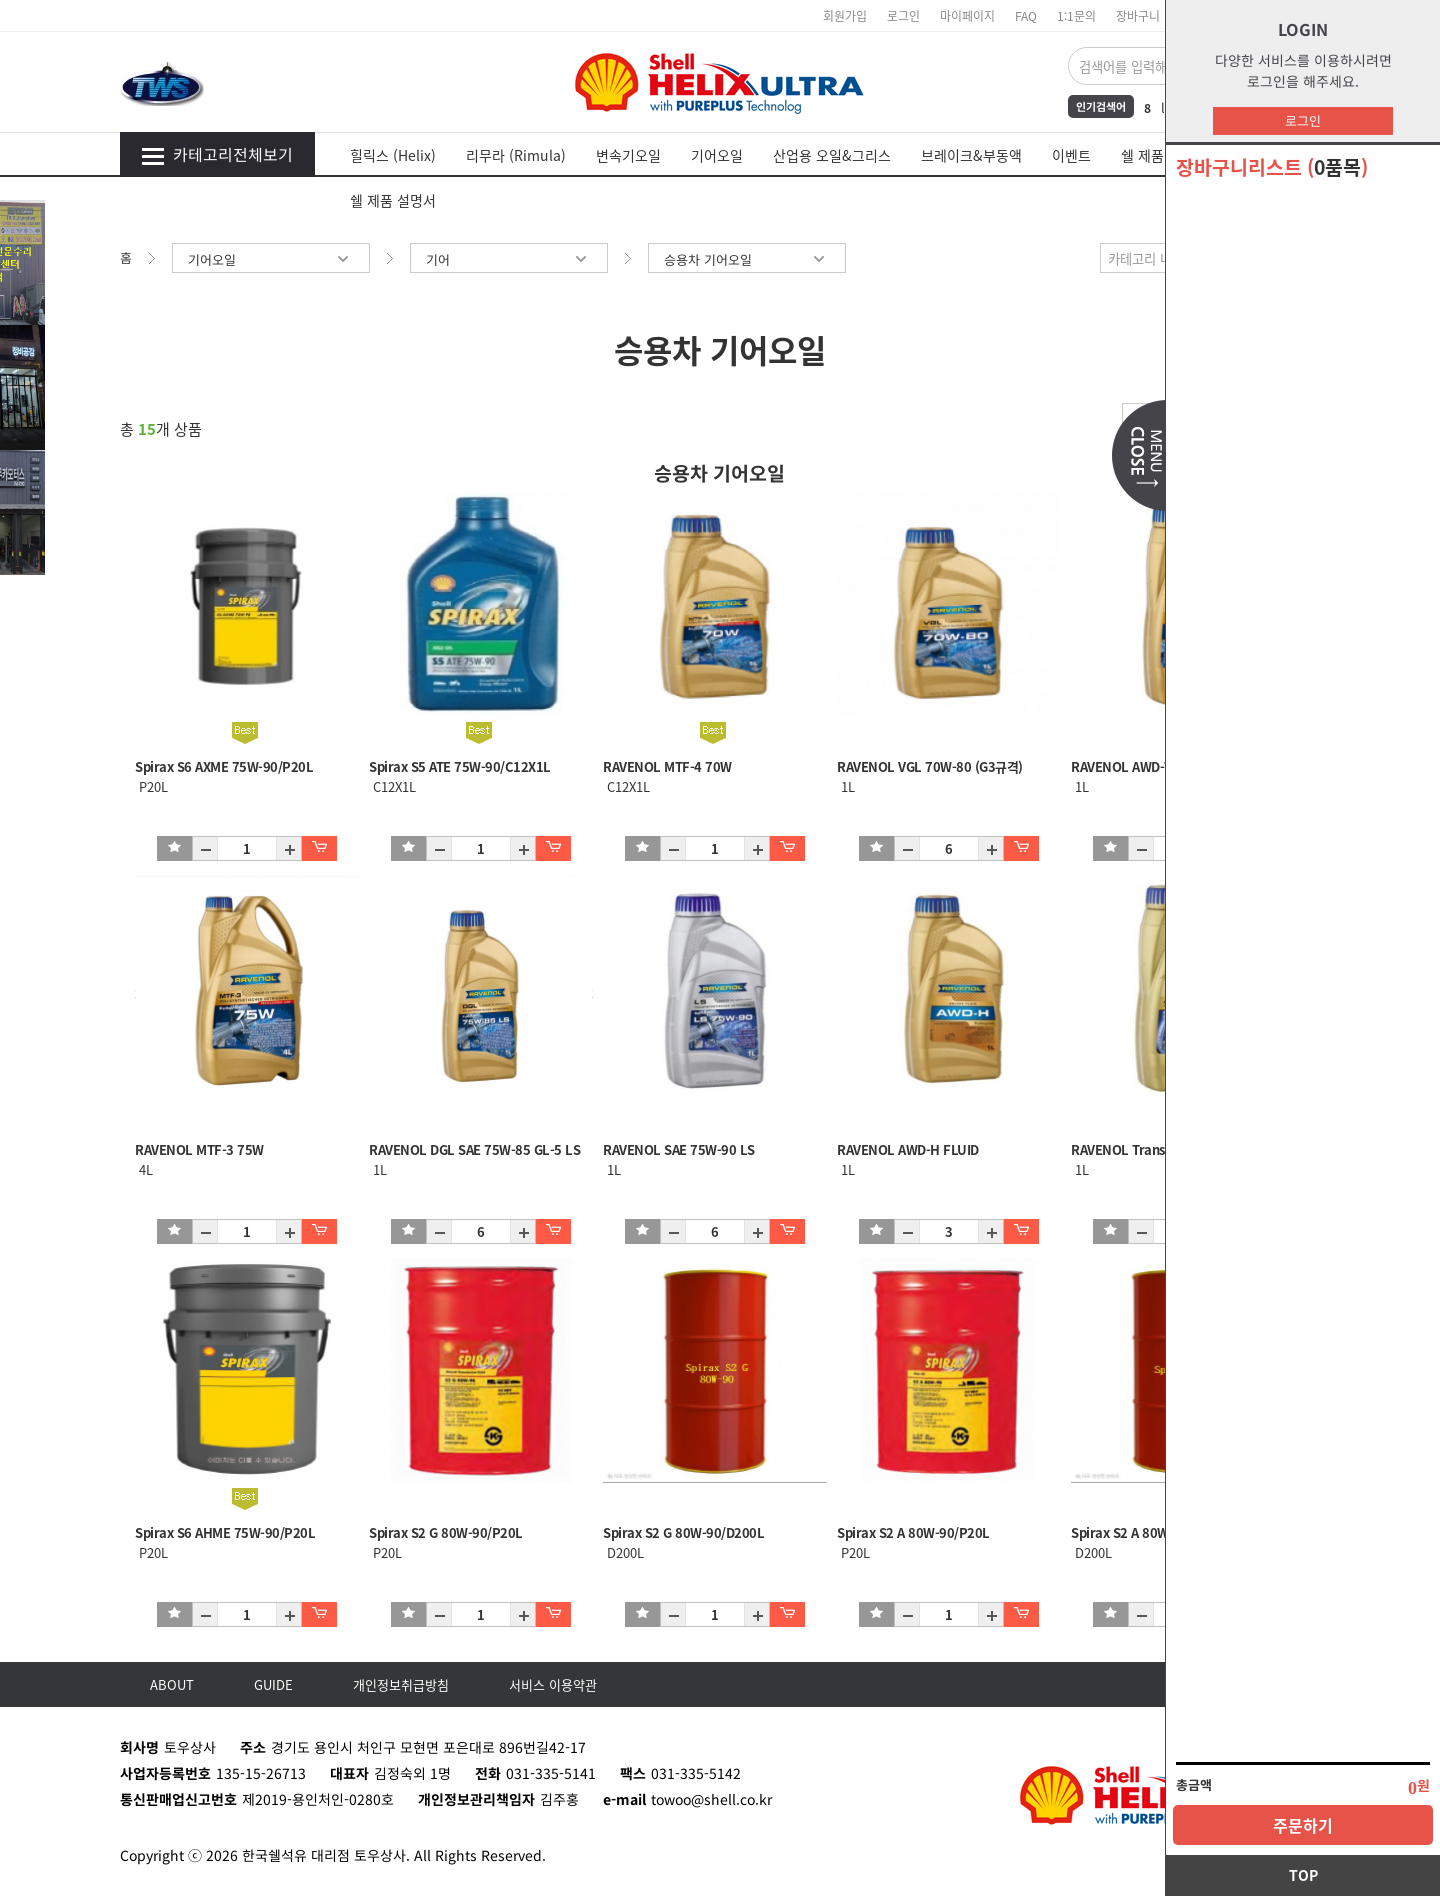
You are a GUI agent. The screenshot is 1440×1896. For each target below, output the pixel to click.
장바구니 (1138, 15)
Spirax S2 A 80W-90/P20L (913, 1532)
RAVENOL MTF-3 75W (199, 1149)
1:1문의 (1076, 15)
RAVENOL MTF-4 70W (667, 766)
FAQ (1026, 15)
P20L (151, 786)
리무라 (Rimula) (516, 155)
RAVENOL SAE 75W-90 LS (679, 1149)
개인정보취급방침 (401, 1684)
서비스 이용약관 (553, 1684)
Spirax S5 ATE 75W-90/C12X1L (460, 766)
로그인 (1303, 120)
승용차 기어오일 (747, 259)
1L (846, 786)
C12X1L (392, 786)
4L (144, 1169)
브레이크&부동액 (971, 155)
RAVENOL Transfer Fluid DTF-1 (1162, 1149)
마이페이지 (967, 15)
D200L (623, 1552)
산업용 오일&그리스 (832, 155)
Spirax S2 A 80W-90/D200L (1151, 1532)
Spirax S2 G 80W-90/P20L (446, 1532)
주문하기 (1303, 1825)
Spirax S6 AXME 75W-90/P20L (224, 766)
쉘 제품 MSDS (1163, 155)
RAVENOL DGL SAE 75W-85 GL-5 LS (474, 1149)
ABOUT (172, 1684)
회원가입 (845, 15)
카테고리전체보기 (217, 154)
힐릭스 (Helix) (393, 155)
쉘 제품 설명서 (393, 200)
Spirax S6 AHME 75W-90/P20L (225, 1532)
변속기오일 (628, 155)
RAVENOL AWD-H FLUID (908, 1149)
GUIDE (273, 1684)
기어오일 (717, 155)
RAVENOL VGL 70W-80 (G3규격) (930, 766)
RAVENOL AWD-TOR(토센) (1146, 766)
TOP (1303, 1875)
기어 (509, 259)
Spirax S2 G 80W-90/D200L (683, 1532)
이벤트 (1071, 155)
